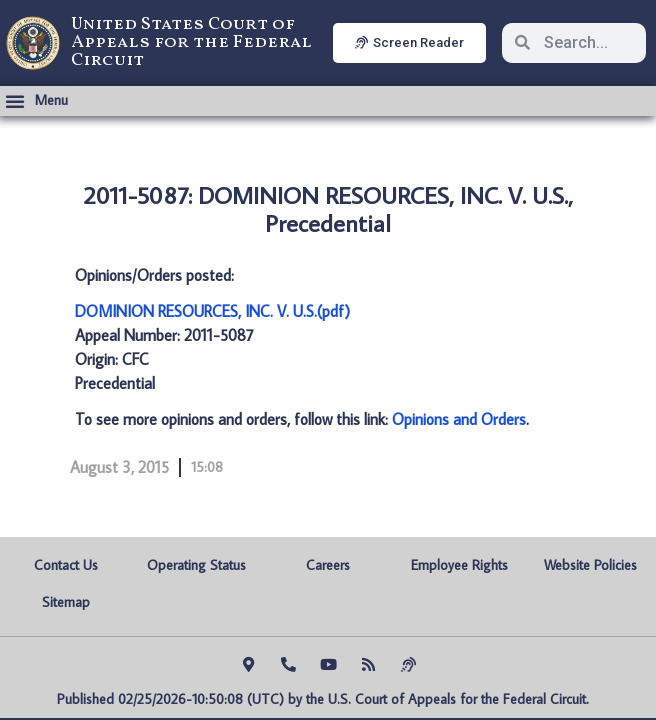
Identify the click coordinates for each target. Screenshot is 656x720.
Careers (328, 565)
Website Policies (590, 565)
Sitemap (66, 602)
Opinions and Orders (459, 419)
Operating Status (196, 565)
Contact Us (66, 565)
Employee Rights (459, 565)
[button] (36, 101)
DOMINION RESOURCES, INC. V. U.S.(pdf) (212, 311)
